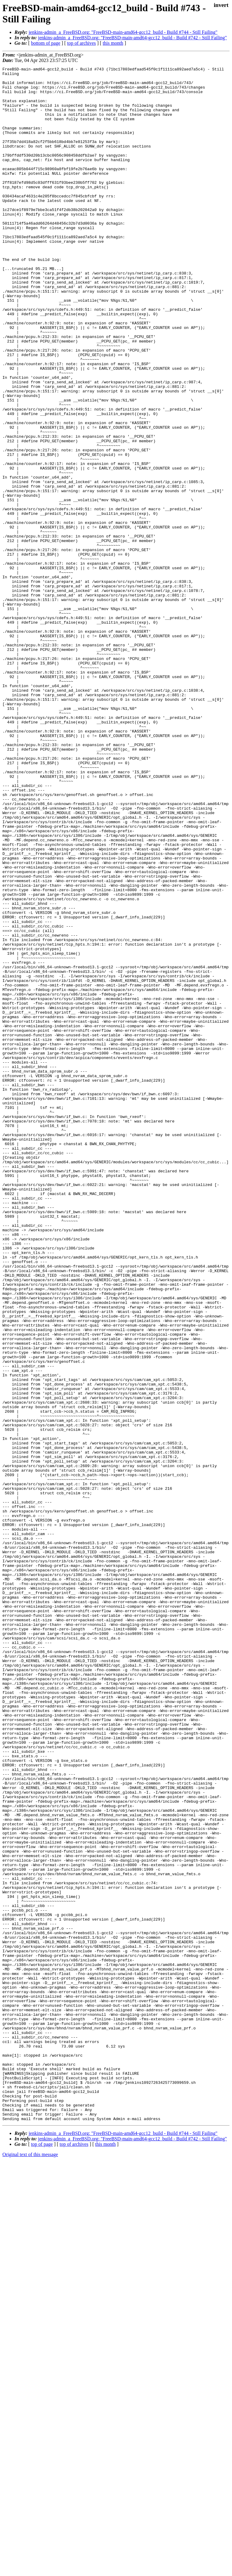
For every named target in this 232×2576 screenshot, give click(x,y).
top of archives (81, 43)
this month (113, 43)
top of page (42, 2555)
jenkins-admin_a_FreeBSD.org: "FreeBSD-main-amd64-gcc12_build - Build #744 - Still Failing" (123, 32)
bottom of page (45, 43)
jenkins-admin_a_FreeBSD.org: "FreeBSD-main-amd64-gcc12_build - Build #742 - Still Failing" (132, 37)
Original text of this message (30, 2565)
